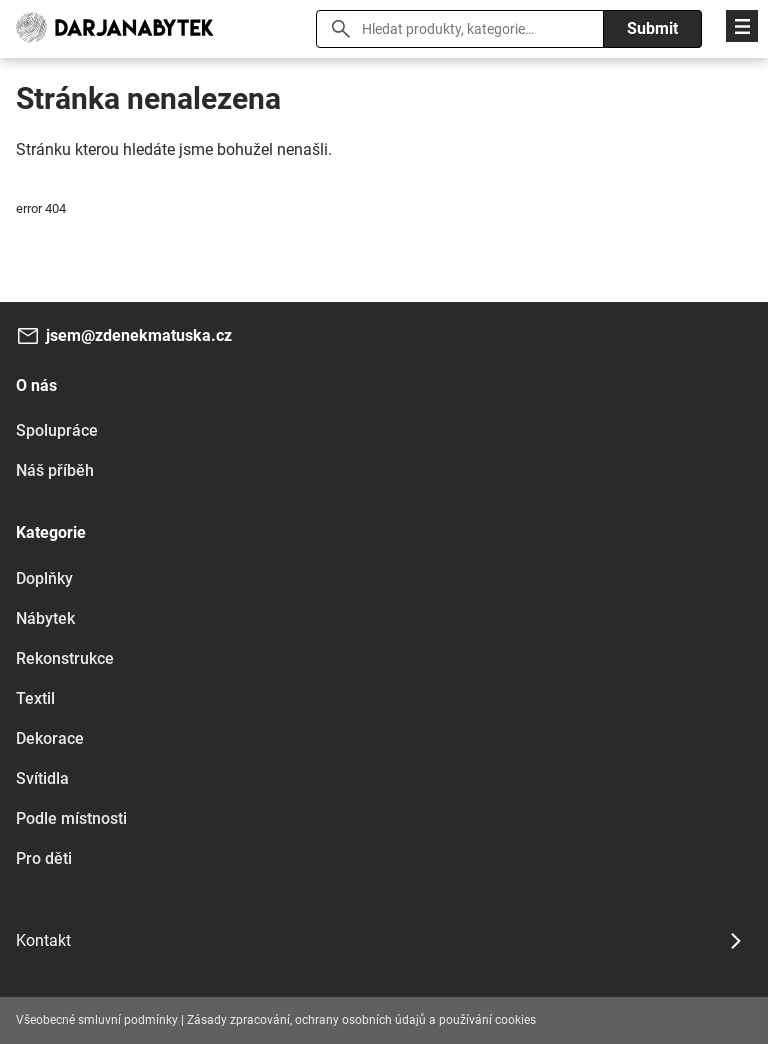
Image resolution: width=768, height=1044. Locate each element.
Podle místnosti (71, 818)
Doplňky (44, 578)
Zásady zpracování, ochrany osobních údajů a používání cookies (361, 1020)
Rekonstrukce (65, 658)
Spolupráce (57, 430)
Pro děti (44, 858)
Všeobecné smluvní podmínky (97, 1020)
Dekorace (50, 738)
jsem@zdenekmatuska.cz (139, 335)
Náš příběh (55, 470)
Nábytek (45, 618)
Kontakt (43, 940)
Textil (35, 698)
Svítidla (42, 778)
